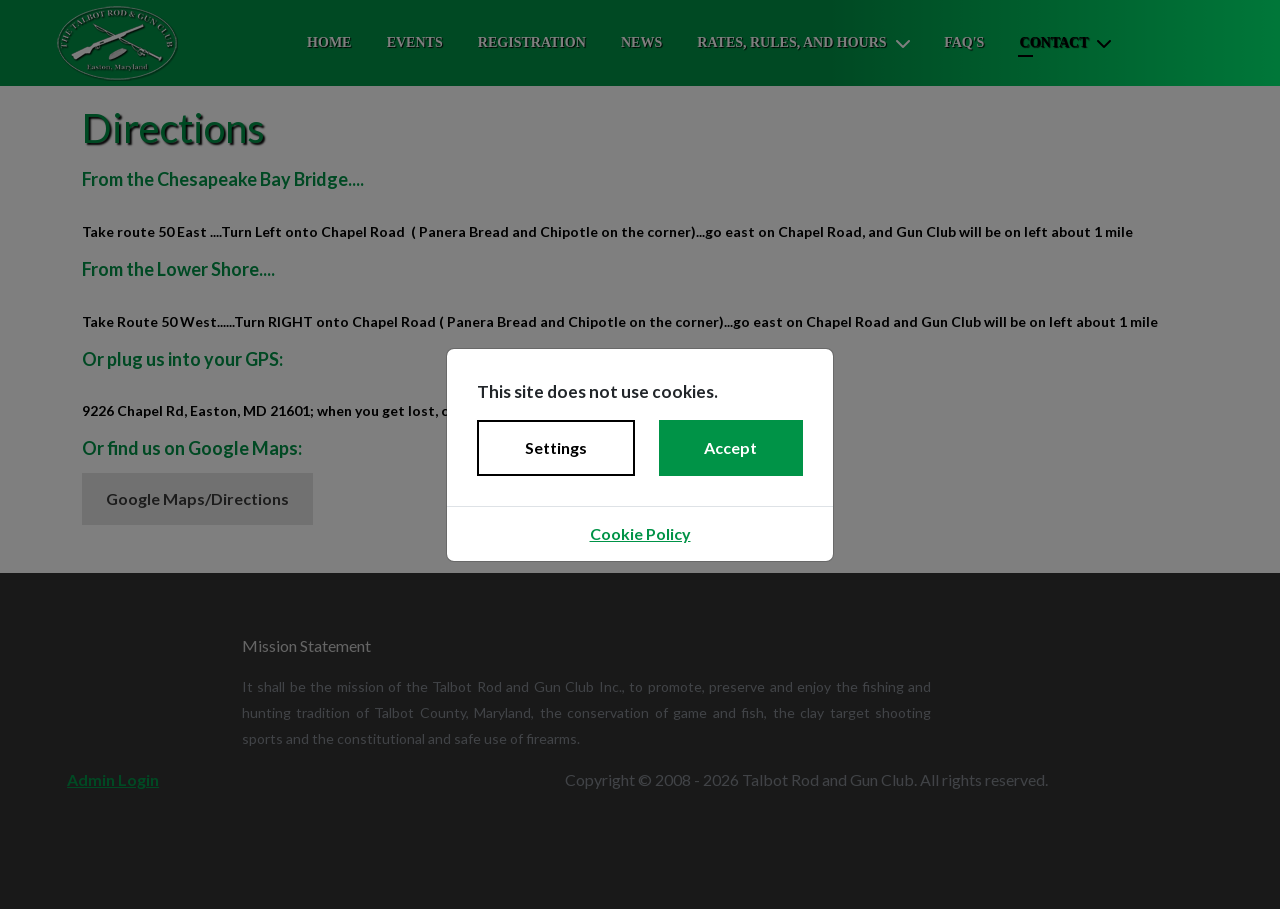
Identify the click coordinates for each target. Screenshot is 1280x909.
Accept (730, 447)
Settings (556, 447)
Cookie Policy (640, 533)
